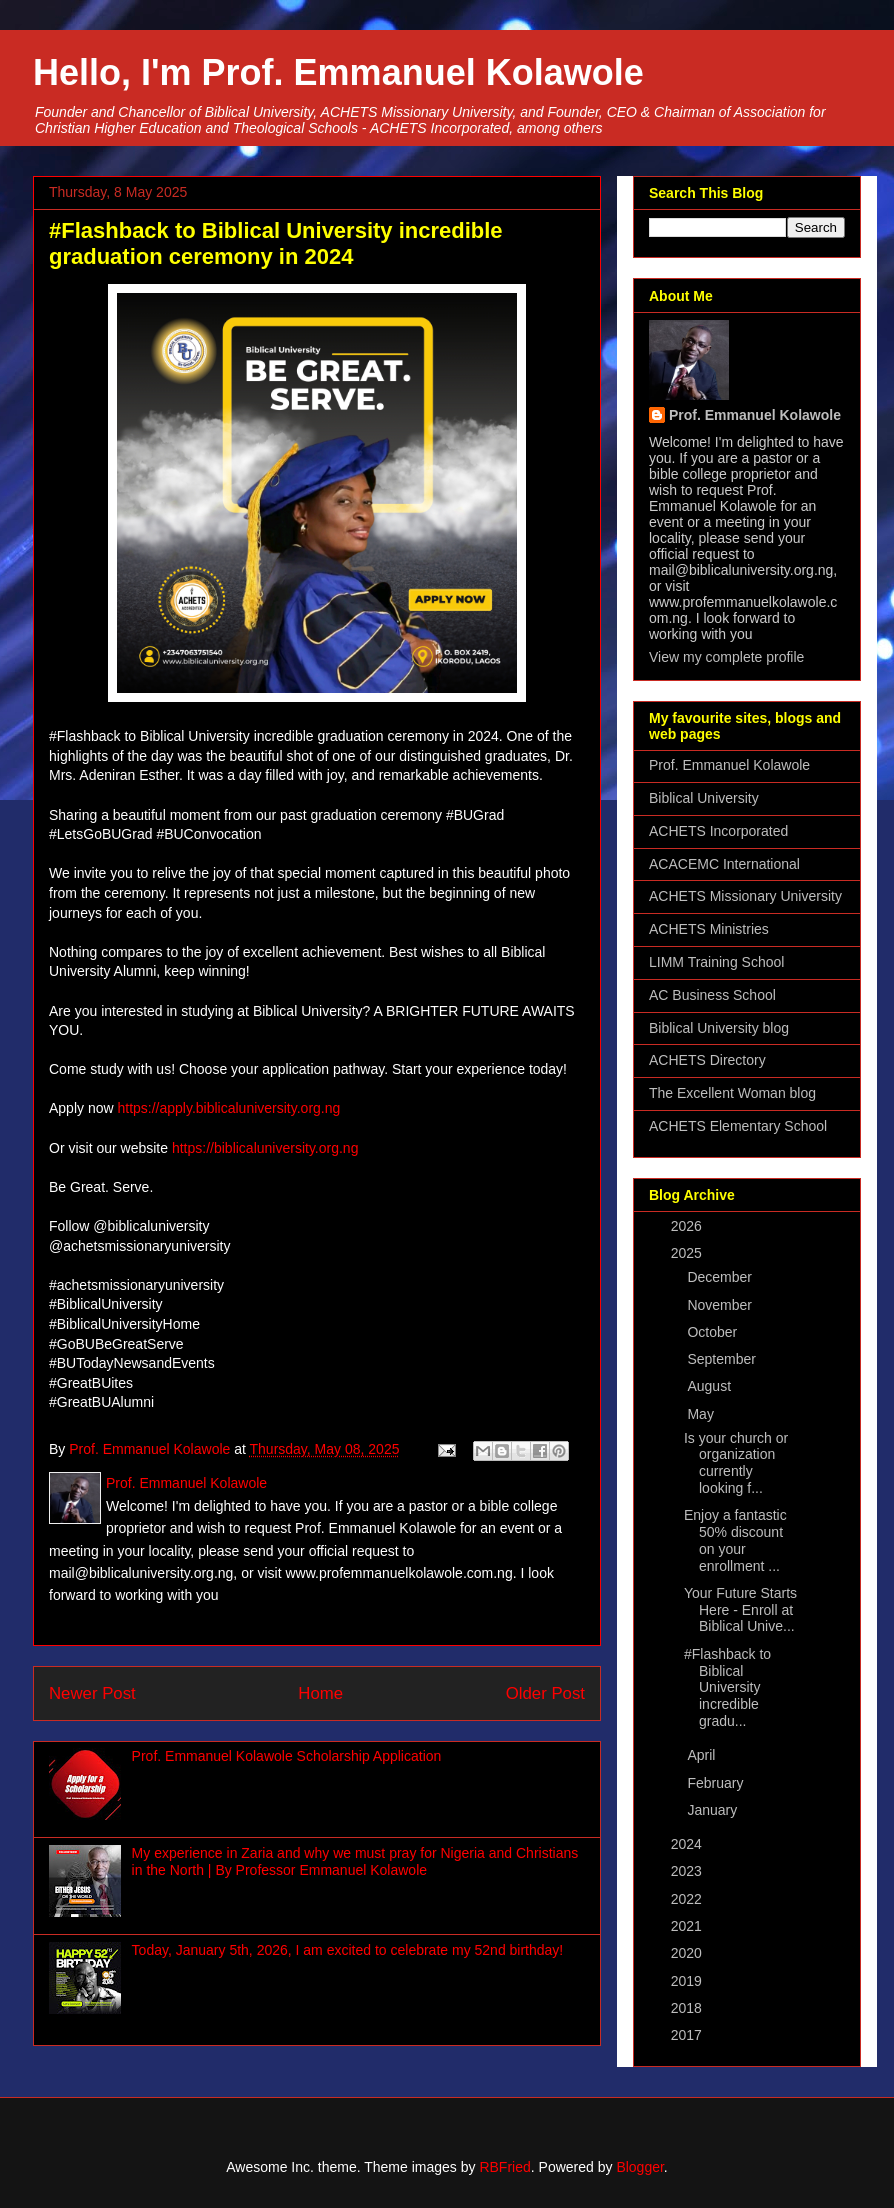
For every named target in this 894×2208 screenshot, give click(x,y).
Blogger (639, 2167)
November (721, 1305)
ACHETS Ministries (709, 929)
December (721, 1277)
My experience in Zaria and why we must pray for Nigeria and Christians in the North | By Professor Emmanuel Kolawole (355, 1861)
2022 (688, 1899)
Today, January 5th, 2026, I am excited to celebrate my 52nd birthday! (348, 1950)
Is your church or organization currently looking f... (736, 1463)
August (710, 1386)
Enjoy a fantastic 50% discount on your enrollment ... (735, 1540)
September (723, 1359)
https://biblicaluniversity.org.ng (265, 1148)
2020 (688, 1953)
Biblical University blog (719, 1028)
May (702, 1414)
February (717, 1783)
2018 (688, 2008)
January (714, 1810)
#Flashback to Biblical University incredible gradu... (727, 1687)
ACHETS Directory (707, 1060)
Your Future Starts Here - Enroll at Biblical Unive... (740, 1610)
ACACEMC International (724, 864)
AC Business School (712, 995)
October (714, 1332)
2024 (688, 1844)
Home (320, 1693)
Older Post (545, 1693)
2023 (688, 1871)
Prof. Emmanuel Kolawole (755, 415)
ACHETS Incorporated (718, 831)
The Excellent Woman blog (732, 1093)
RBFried (504, 2167)
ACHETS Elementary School (738, 1126)
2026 (688, 1226)
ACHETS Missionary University (745, 896)
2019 (688, 1981)
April (703, 1755)
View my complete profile (726, 657)
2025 (688, 1253)
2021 (688, 1926)
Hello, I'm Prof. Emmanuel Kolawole (338, 72)
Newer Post (92, 1693)
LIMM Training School (716, 962)
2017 (688, 2035)
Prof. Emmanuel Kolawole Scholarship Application (287, 1756)
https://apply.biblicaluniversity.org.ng (228, 1108)
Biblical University (704, 798)
